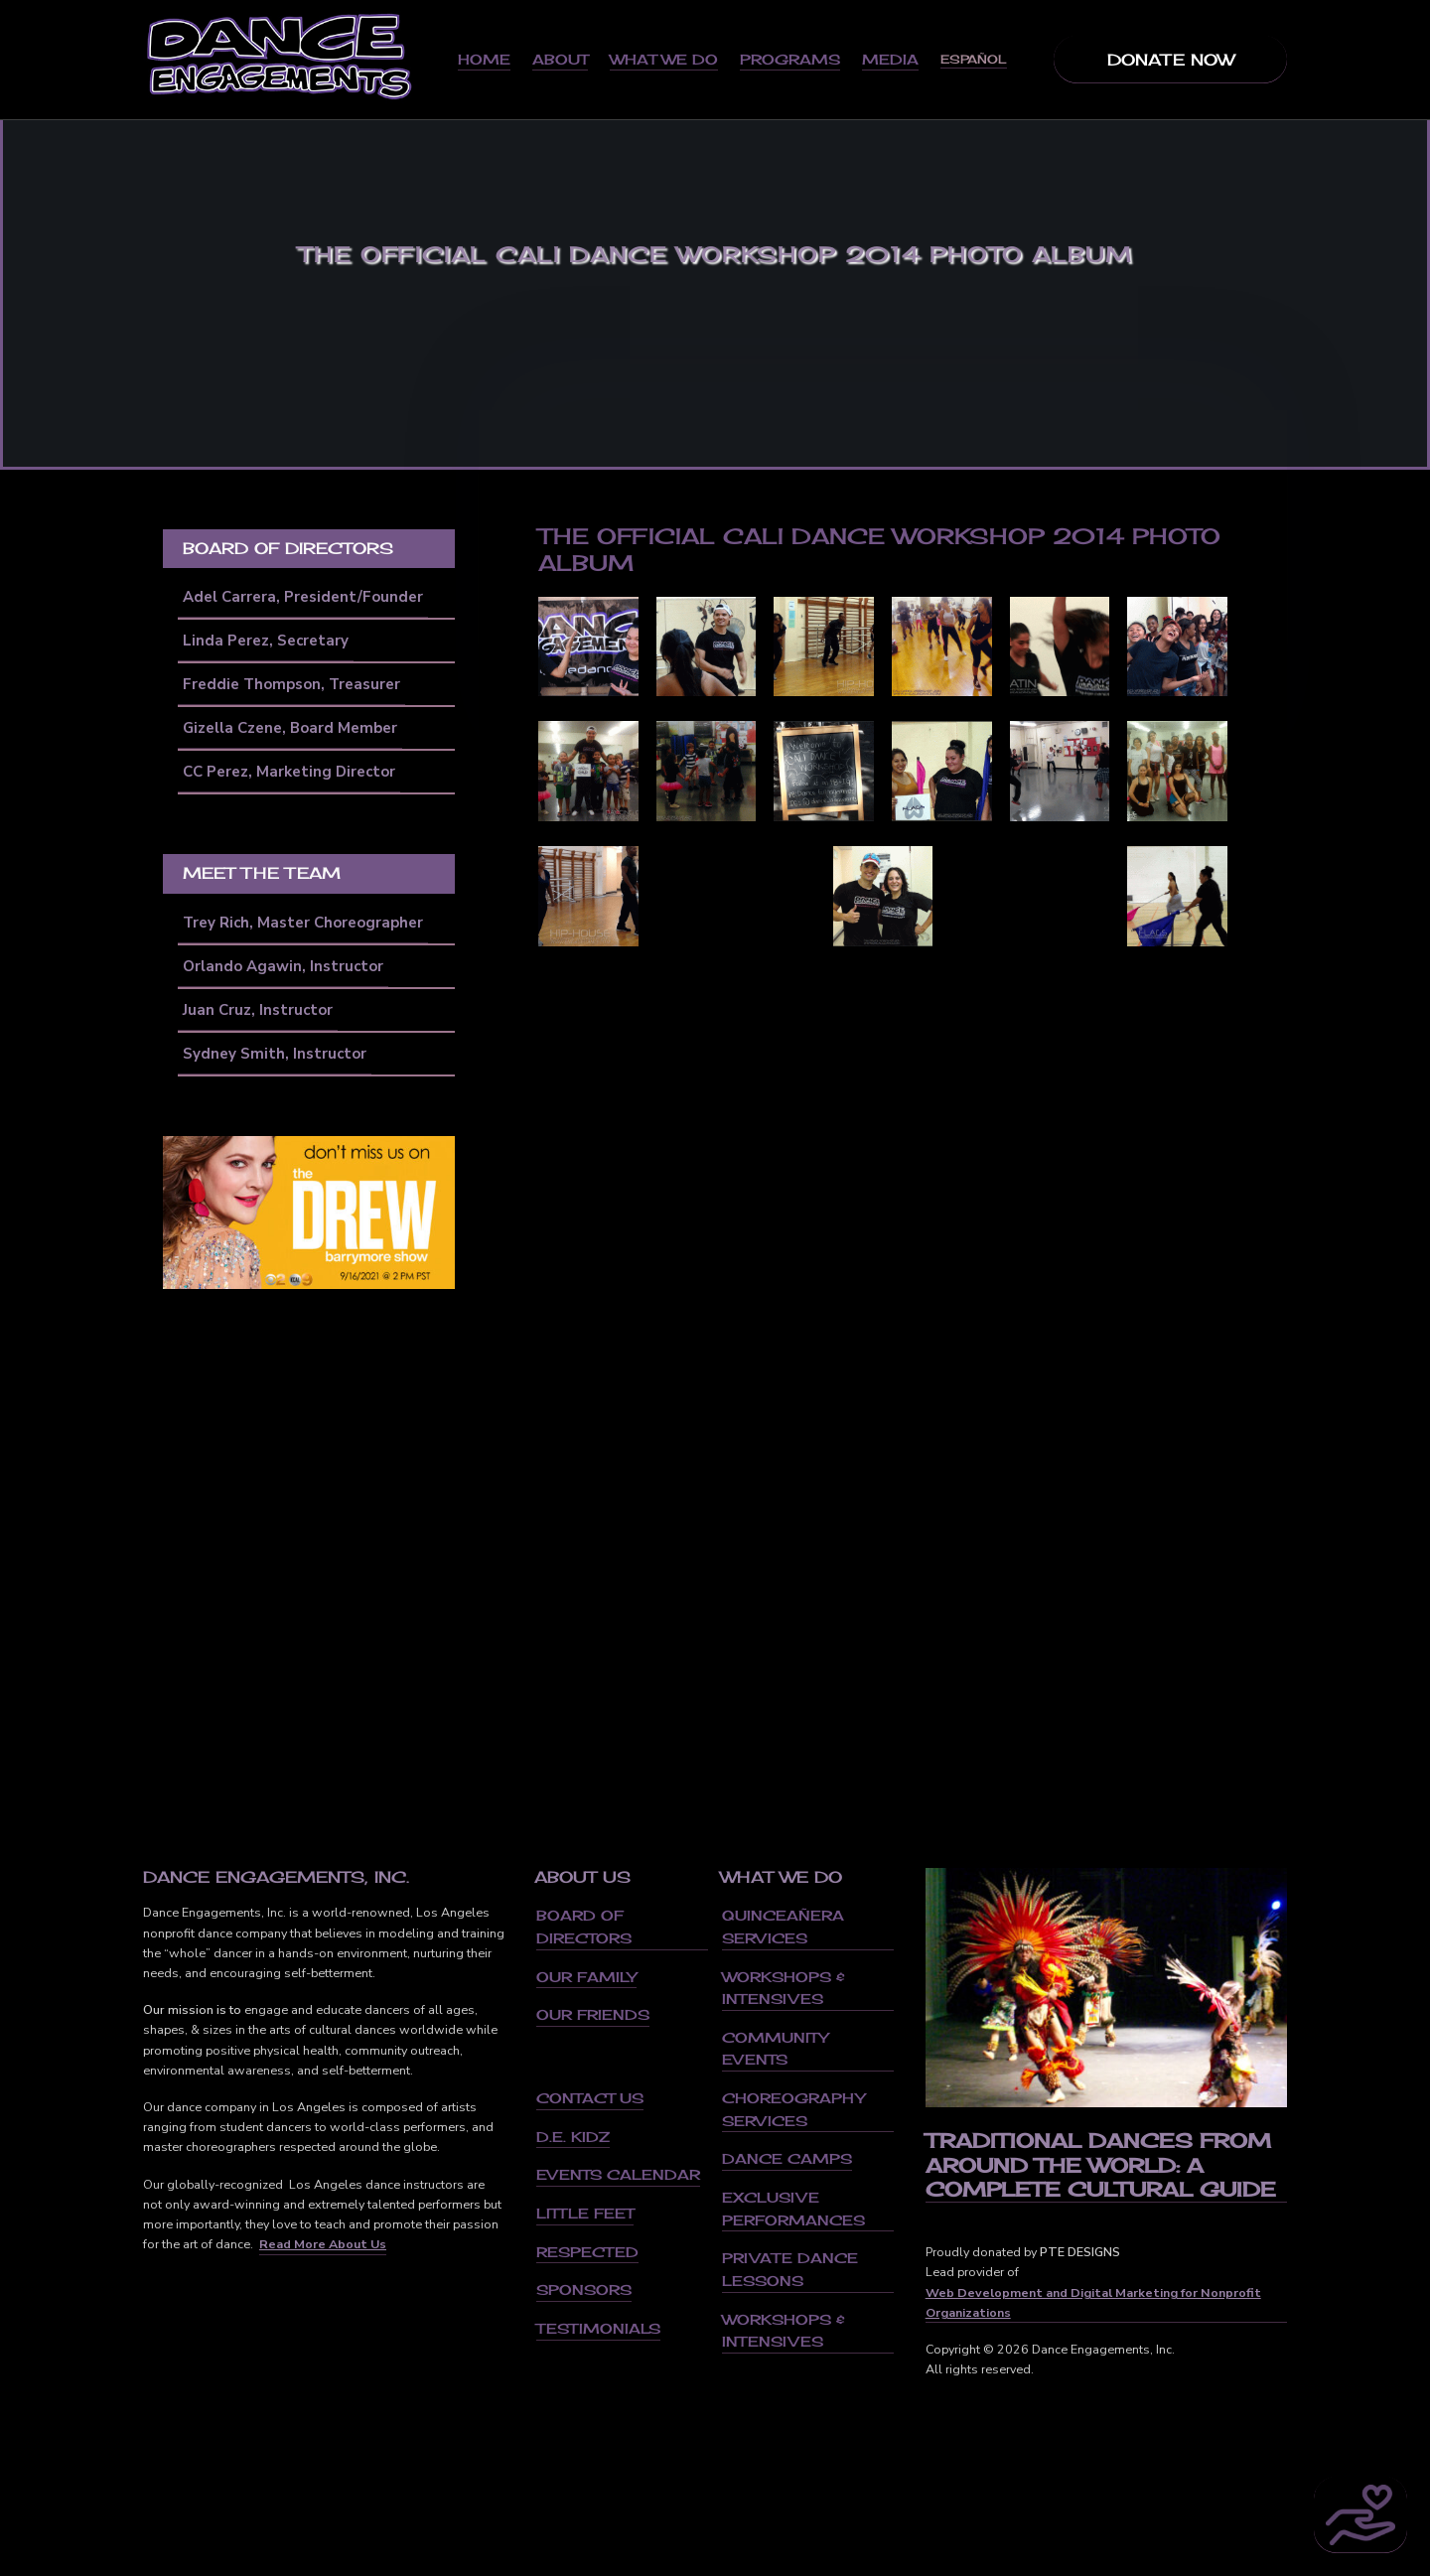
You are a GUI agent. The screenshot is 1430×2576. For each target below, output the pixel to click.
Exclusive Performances (793, 2208)
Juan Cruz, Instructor (258, 1010)
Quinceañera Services (783, 1926)
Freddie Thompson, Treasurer (291, 684)
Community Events (775, 2049)
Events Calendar (618, 2174)
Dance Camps (787, 2158)
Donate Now (1170, 60)
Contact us (590, 2097)
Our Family (586, 1976)
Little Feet (585, 2213)
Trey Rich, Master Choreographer (303, 922)
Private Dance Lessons (790, 2269)
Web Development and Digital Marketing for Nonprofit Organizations (1093, 2302)
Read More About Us (322, 2243)
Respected (587, 2251)
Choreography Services (793, 2109)
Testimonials (598, 2328)
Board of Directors (584, 1926)
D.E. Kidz (573, 2136)
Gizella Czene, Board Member (290, 728)
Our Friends (592, 2014)
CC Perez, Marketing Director (289, 772)
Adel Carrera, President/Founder (303, 597)
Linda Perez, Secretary (266, 640)
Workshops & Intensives (783, 1988)
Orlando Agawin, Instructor (283, 966)
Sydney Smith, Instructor (274, 1054)
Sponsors (584, 2289)
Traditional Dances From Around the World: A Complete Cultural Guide (1101, 2165)
